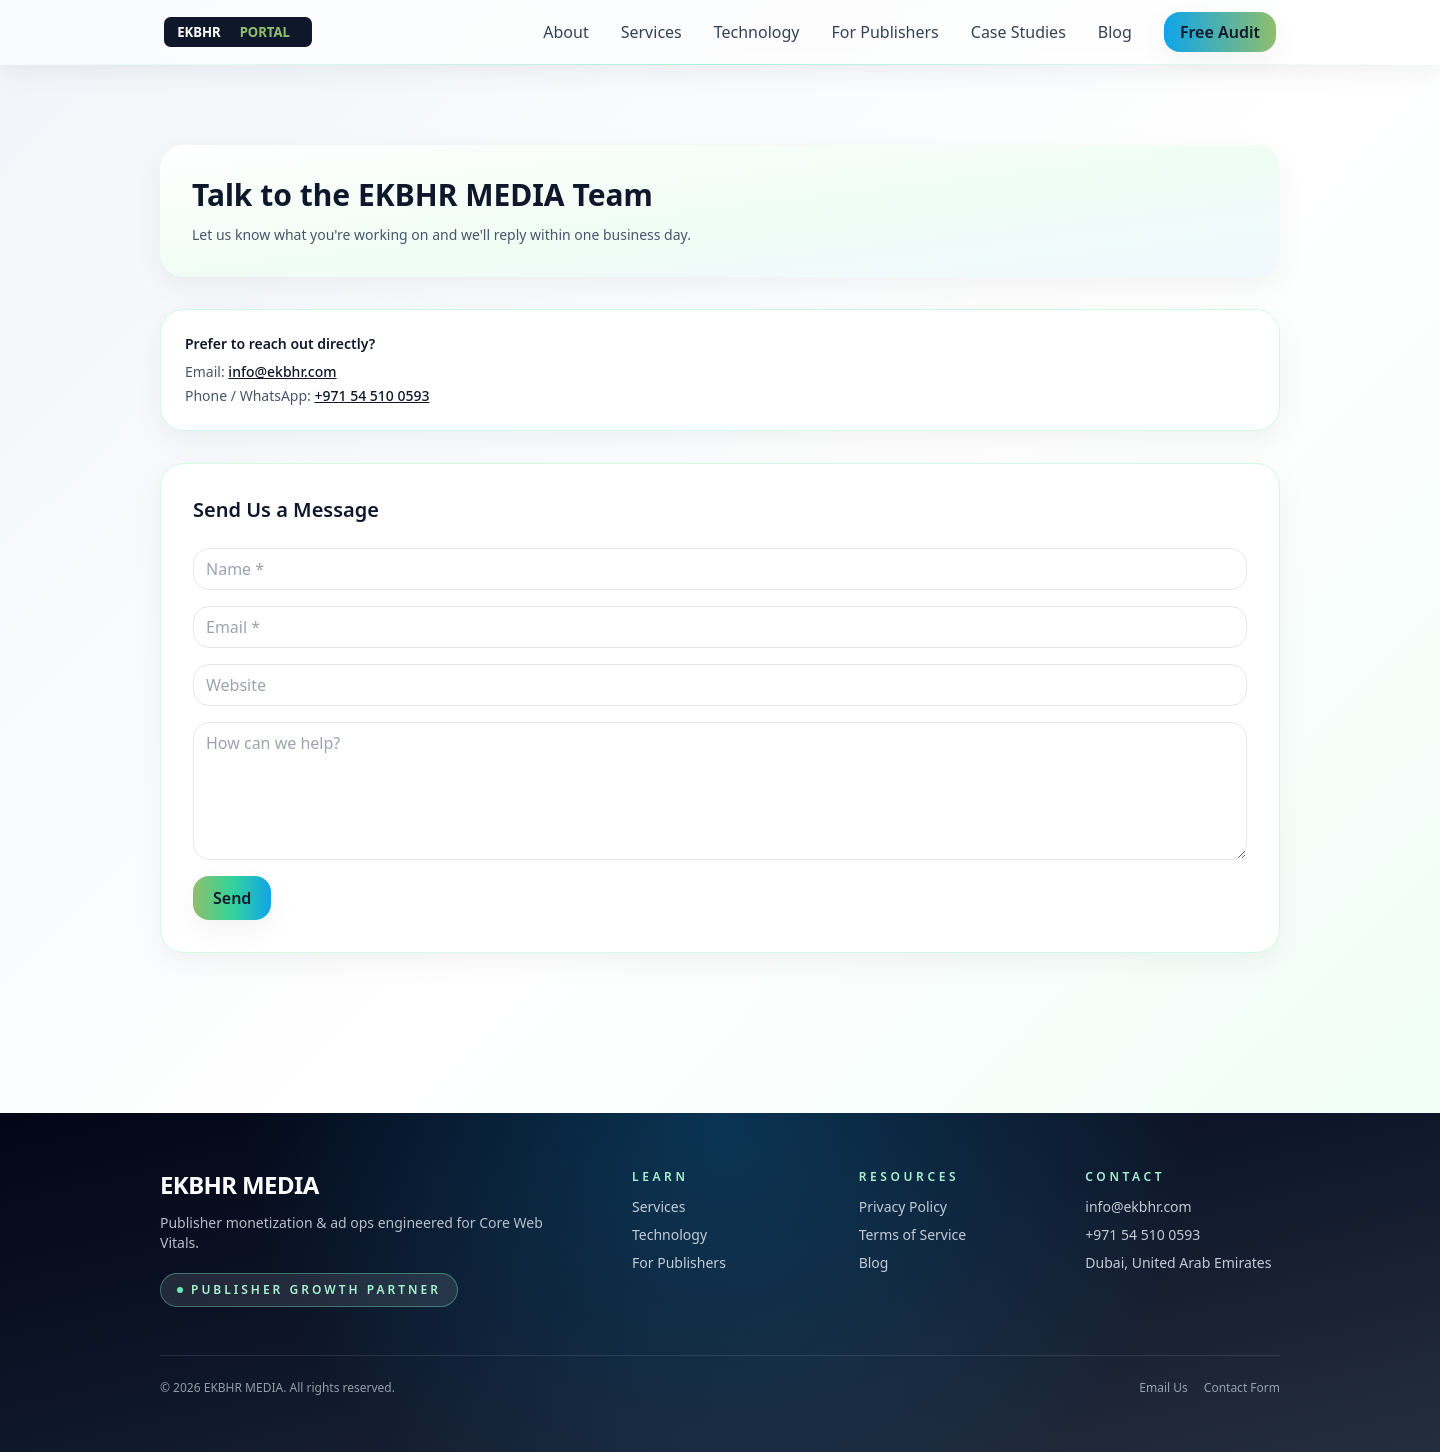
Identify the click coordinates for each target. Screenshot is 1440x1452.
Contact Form (1242, 1388)
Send (232, 898)
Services (651, 32)
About (565, 32)
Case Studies (1018, 32)
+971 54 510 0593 (371, 395)
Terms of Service (913, 1234)
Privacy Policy (903, 1206)
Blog (1115, 32)
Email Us (1163, 1388)
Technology (757, 32)
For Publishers (885, 32)
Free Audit (1220, 32)
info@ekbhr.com (282, 371)
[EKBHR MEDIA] (238, 32)
